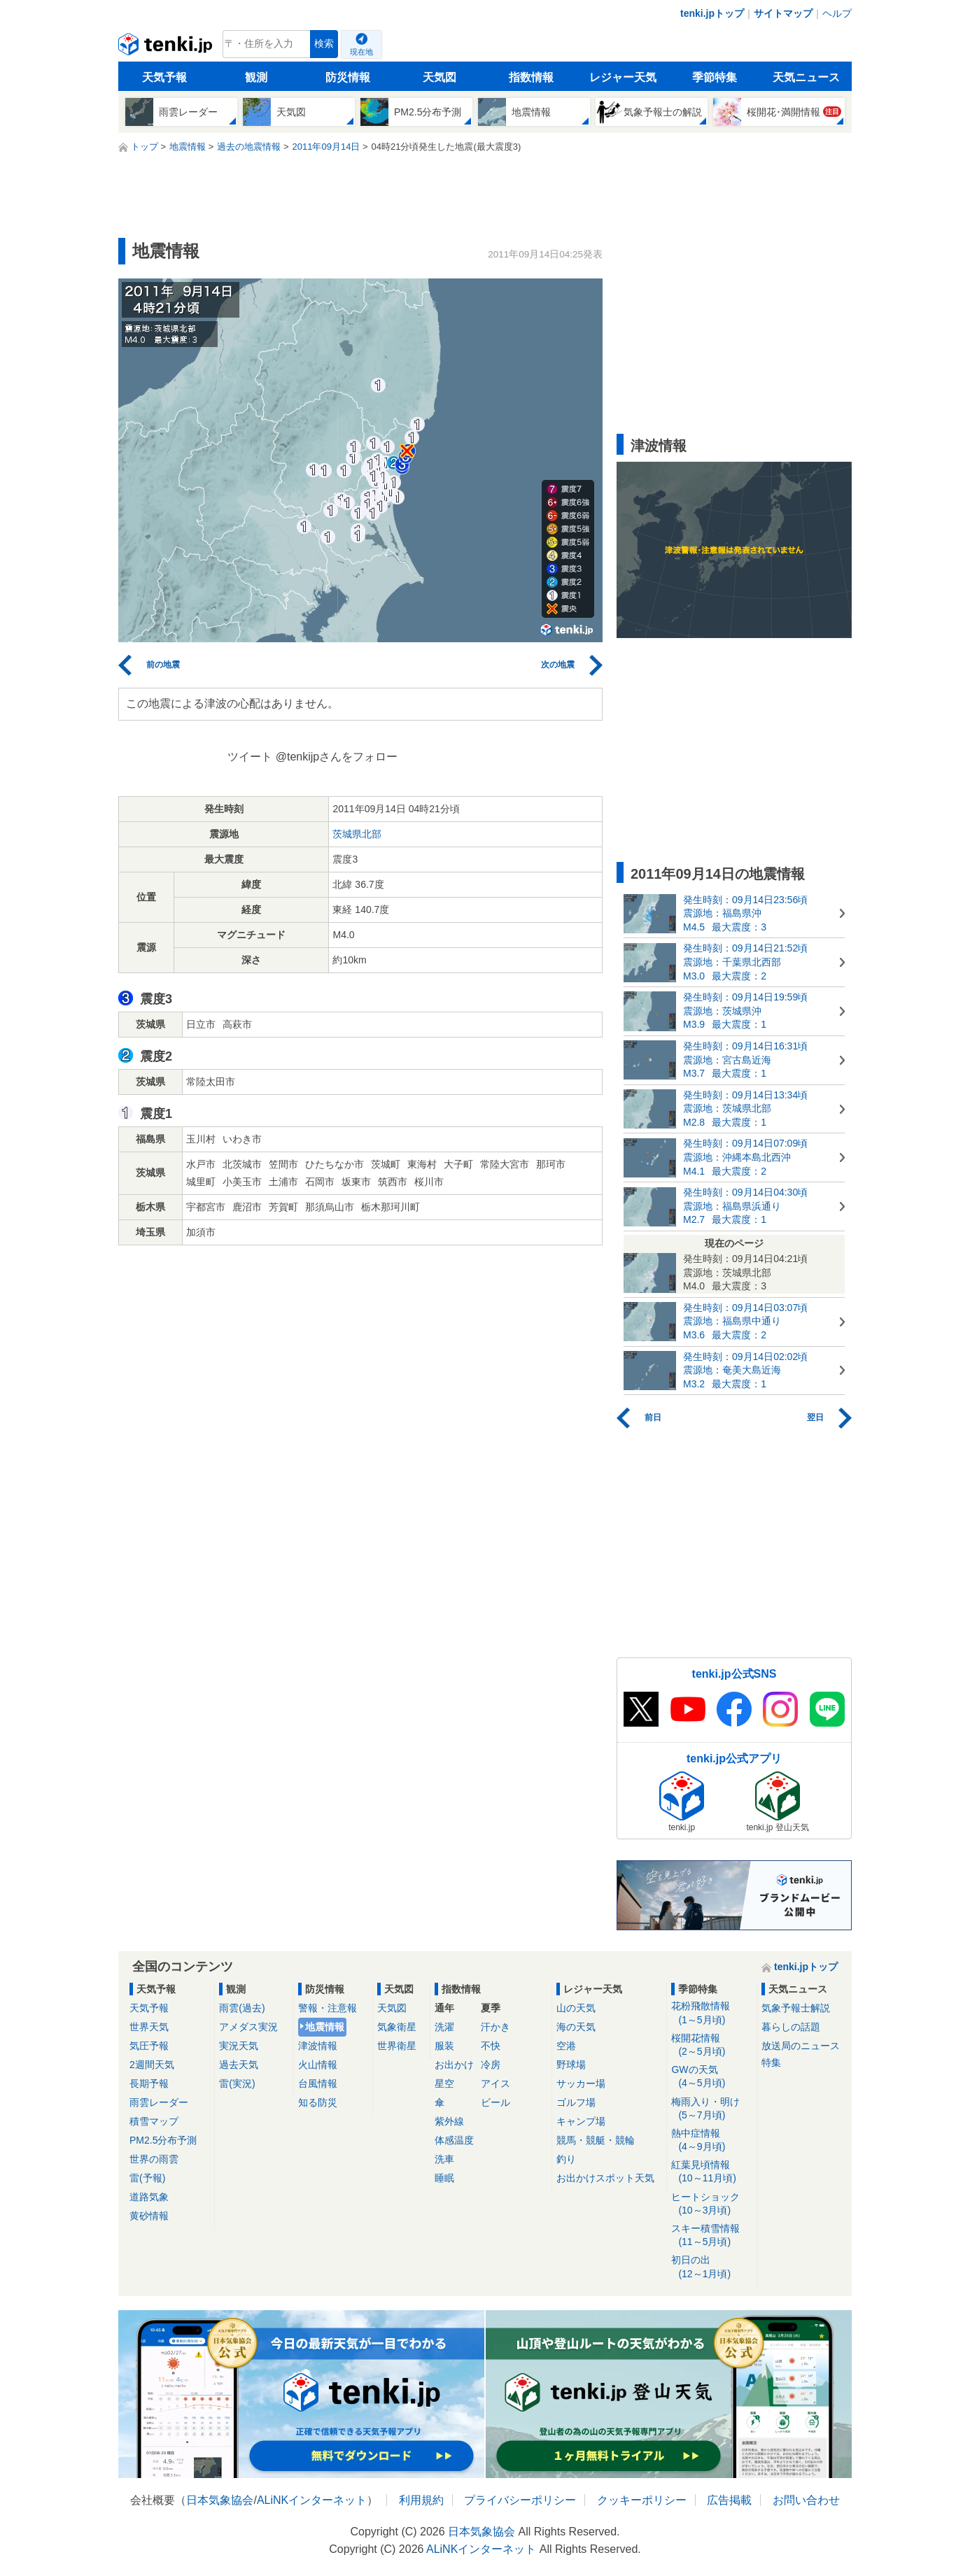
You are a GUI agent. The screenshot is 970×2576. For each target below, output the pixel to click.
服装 (444, 2045)
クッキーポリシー (642, 2500)
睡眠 (444, 2178)
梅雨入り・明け (711, 2109)
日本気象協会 (219, 2500)
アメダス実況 (248, 2026)
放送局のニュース (800, 2045)
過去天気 (238, 2064)
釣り (566, 2159)
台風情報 (317, 2083)
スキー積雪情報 (711, 2236)
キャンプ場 (580, 2121)
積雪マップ (153, 2121)
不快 (490, 2045)
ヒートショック (711, 2204)
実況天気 (238, 2045)
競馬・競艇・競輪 (595, 2140)
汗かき (495, 2026)
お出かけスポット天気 (605, 2178)
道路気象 (149, 2196)
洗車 (444, 2159)
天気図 (439, 77)
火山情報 (317, 2064)
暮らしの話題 (790, 2026)
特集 (771, 2062)
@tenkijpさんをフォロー (337, 757)
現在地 (361, 52)
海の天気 (576, 2026)
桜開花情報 (711, 2045)
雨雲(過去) (242, 2008)
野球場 (571, 2064)
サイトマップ (783, 13)
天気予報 (164, 77)
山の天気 (576, 2008)
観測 (256, 77)
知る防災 (317, 2102)
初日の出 (711, 2267)
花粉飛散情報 (711, 2013)
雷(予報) (147, 2178)
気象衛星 (396, 2026)
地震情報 (324, 2026)
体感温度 (454, 2140)
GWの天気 (711, 2077)
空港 (566, 2045)
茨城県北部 (356, 834)
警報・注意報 (327, 2008)
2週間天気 (151, 2064)
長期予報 (149, 2083)
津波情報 (317, 2045)
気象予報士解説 (795, 2008)
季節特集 (714, 77)
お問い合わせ (806, 2500)
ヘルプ (837, 13)
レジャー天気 (622, 77)
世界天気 (149, 2026)
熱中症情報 (711, 2140)
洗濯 (444, 2026)
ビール (495, 2102)
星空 (444, 2083)
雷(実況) (237, 2083)
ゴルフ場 (576, 2102)
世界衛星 (396, 2045)
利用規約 (421, 2500)
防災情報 (347, 77)
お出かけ (454, 2064)
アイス (495, 2083)
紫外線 (449, 2121)
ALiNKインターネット (312, 2500)
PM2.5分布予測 (163, 2140)
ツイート (249, 757)
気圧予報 (149, 2045)
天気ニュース (806, 77)
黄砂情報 (149, 2215)
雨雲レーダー (158, 2102)
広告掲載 (729, 2500)
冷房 (490, 2064)
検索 (324, 43)
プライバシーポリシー (520, 2500)
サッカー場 (580, 2083)
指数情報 (531, 77)
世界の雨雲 (153, 2159)
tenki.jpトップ (712, 13)
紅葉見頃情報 (711, 2172)
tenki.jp (167, 47)
